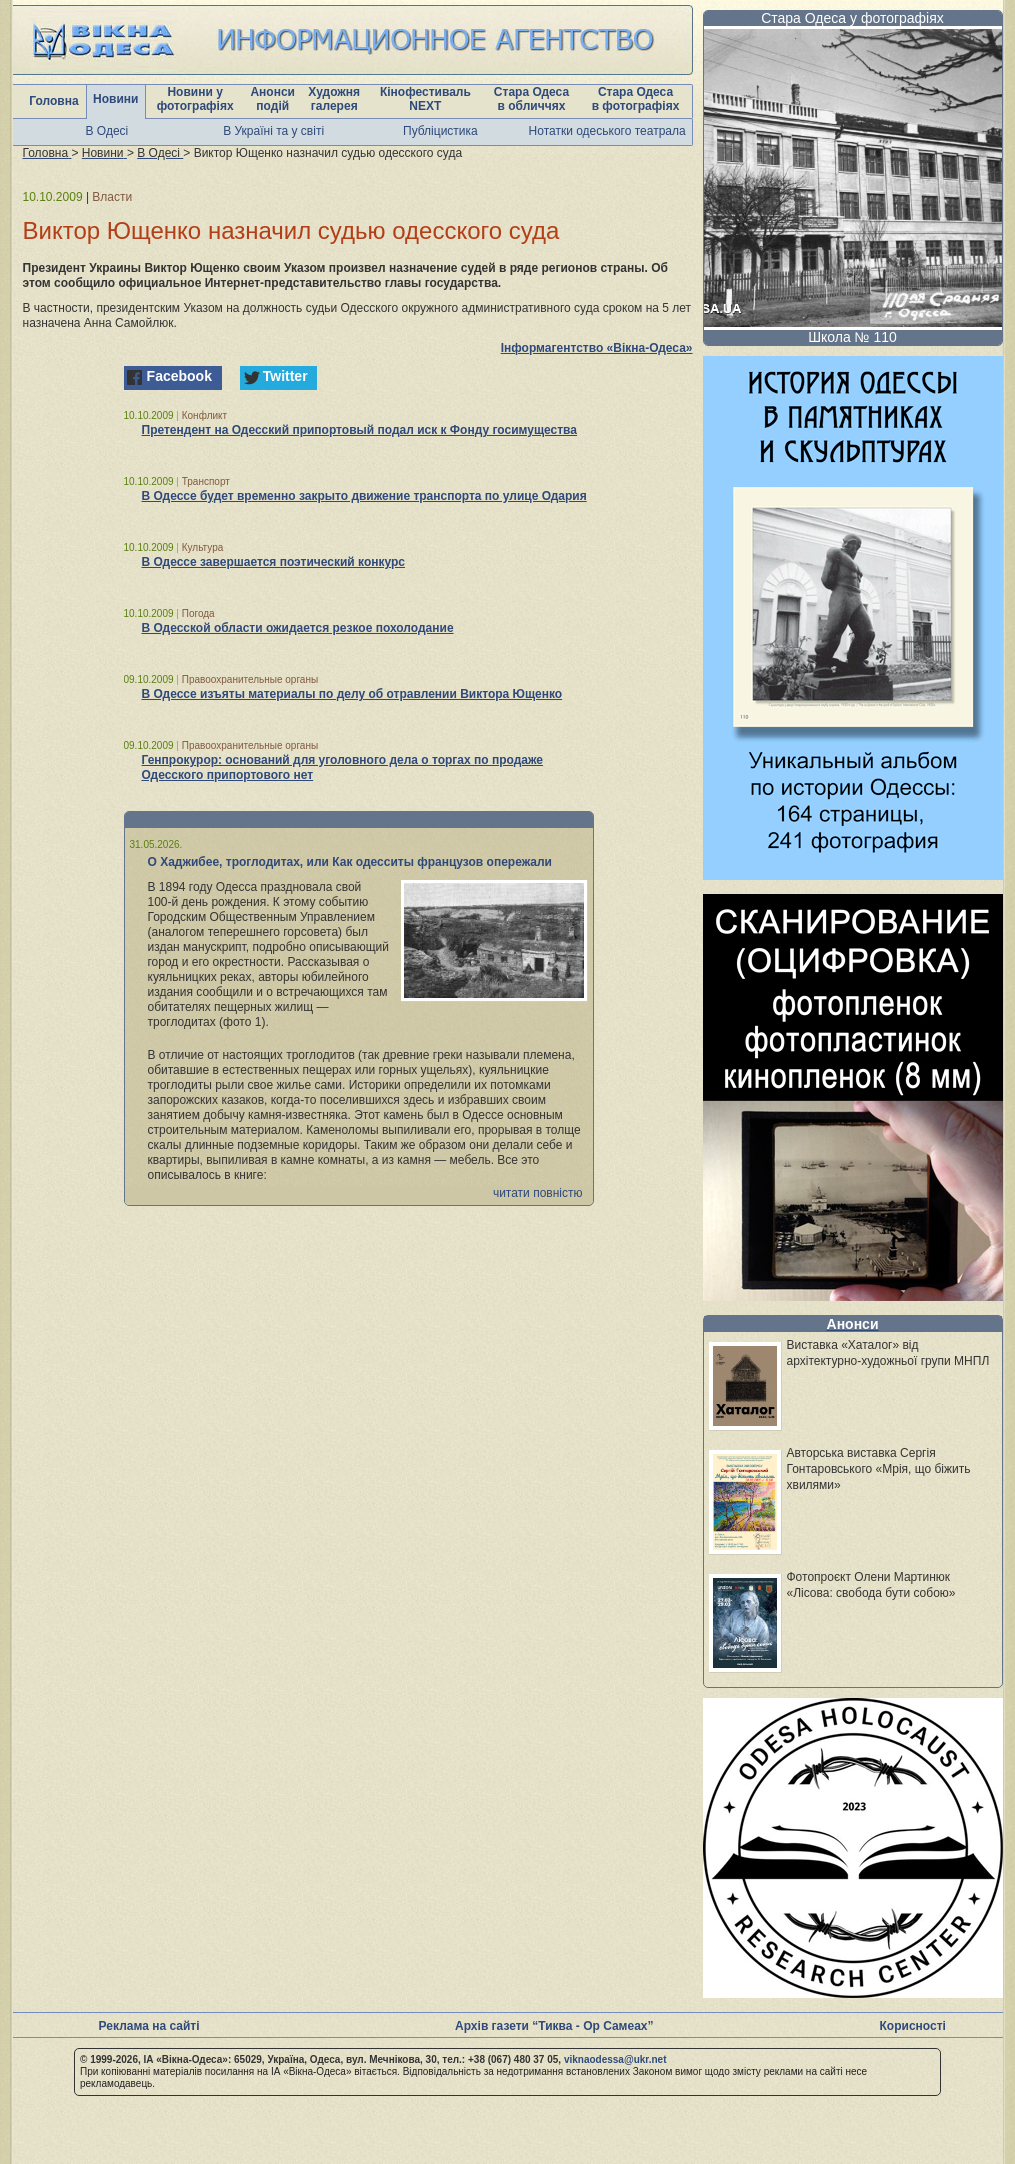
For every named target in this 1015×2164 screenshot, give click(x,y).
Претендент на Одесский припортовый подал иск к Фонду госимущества (360, 430)
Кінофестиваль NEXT (425, 99)
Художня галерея (334, 99)
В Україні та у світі (273, 131)
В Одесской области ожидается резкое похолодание (298, 628)
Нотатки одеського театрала (607, 131)
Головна (53, 101)
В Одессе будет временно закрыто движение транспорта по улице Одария (364, 496)
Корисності (913, 2026)
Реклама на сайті (149, 2026)
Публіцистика (440, 131)
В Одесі (107, 131)
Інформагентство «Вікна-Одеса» (597, 348)
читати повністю (538, 1193)
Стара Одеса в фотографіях (636, 99)
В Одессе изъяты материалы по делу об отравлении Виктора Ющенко (352, 694)
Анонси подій (272, 99)
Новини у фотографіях (195, 99)
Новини (115, 99)
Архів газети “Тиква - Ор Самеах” (554, 2026)
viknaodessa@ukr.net (615, 2059)
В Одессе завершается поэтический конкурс (274, 562)
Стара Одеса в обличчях (531, 99)
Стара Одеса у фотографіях (852, 18)
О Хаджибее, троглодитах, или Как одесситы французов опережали (350, 862)
